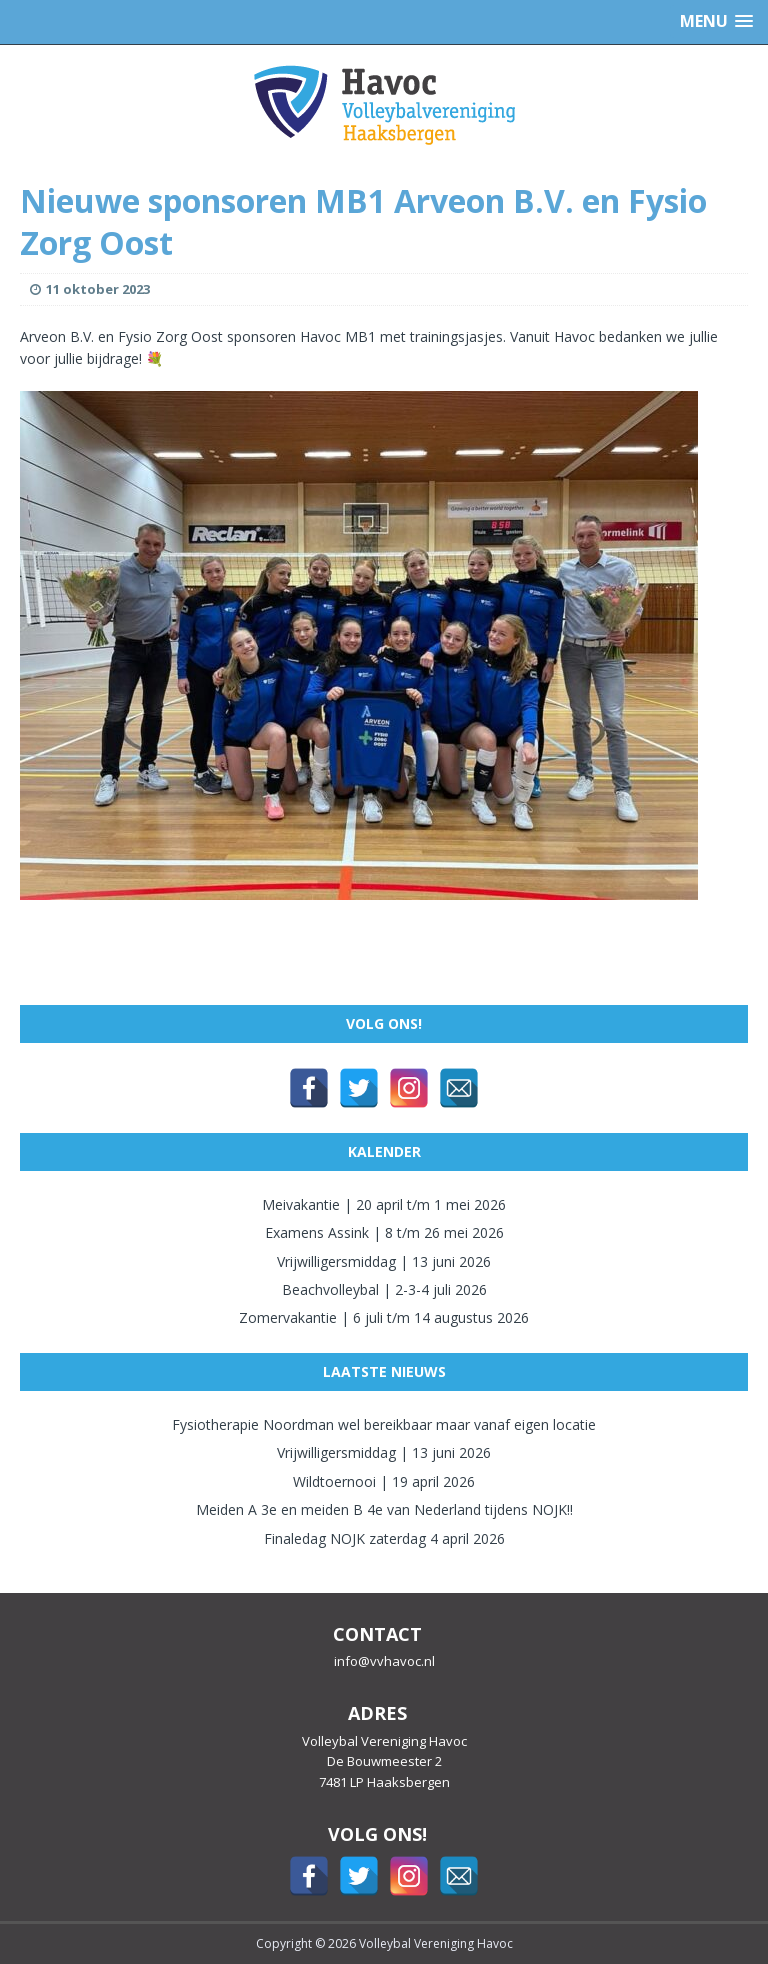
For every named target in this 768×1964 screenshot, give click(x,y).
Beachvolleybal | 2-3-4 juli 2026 (384, 1289)
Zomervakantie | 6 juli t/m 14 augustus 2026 (384, 1317)
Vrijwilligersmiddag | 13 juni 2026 (384, 1261)
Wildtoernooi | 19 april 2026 (384, 1481)
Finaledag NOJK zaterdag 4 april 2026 (384, 1538)
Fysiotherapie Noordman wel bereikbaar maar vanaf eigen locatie (384, 1424)
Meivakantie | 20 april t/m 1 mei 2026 (384, 1204)
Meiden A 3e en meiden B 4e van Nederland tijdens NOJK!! (384, 1509)
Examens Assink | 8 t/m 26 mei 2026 (384, 1232)
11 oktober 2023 (98, 289)
